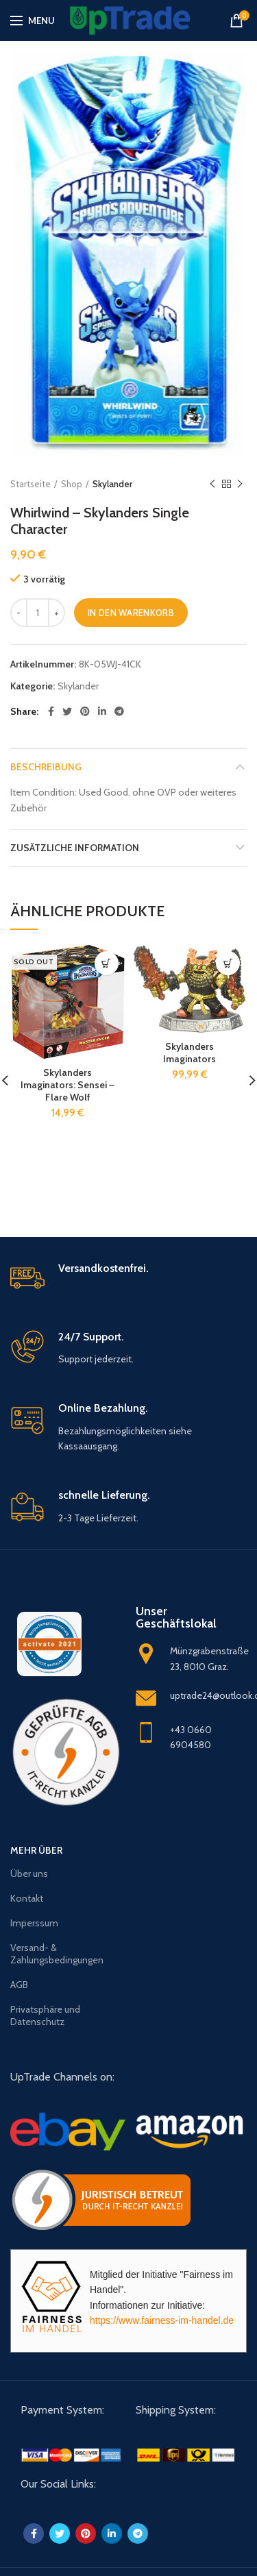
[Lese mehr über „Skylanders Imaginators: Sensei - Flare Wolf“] (107, 963)
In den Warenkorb (131, 612)
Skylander (112, 483)
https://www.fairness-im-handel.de (162, 2320)
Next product (240, 484)
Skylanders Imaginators (189, 1052)
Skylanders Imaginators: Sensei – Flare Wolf (67, 1084)
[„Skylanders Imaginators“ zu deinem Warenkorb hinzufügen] (228, 963)
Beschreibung (46, 767)
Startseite (30, 483)
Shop (71, 483)
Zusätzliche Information (74, 848)
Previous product (212, 484)
